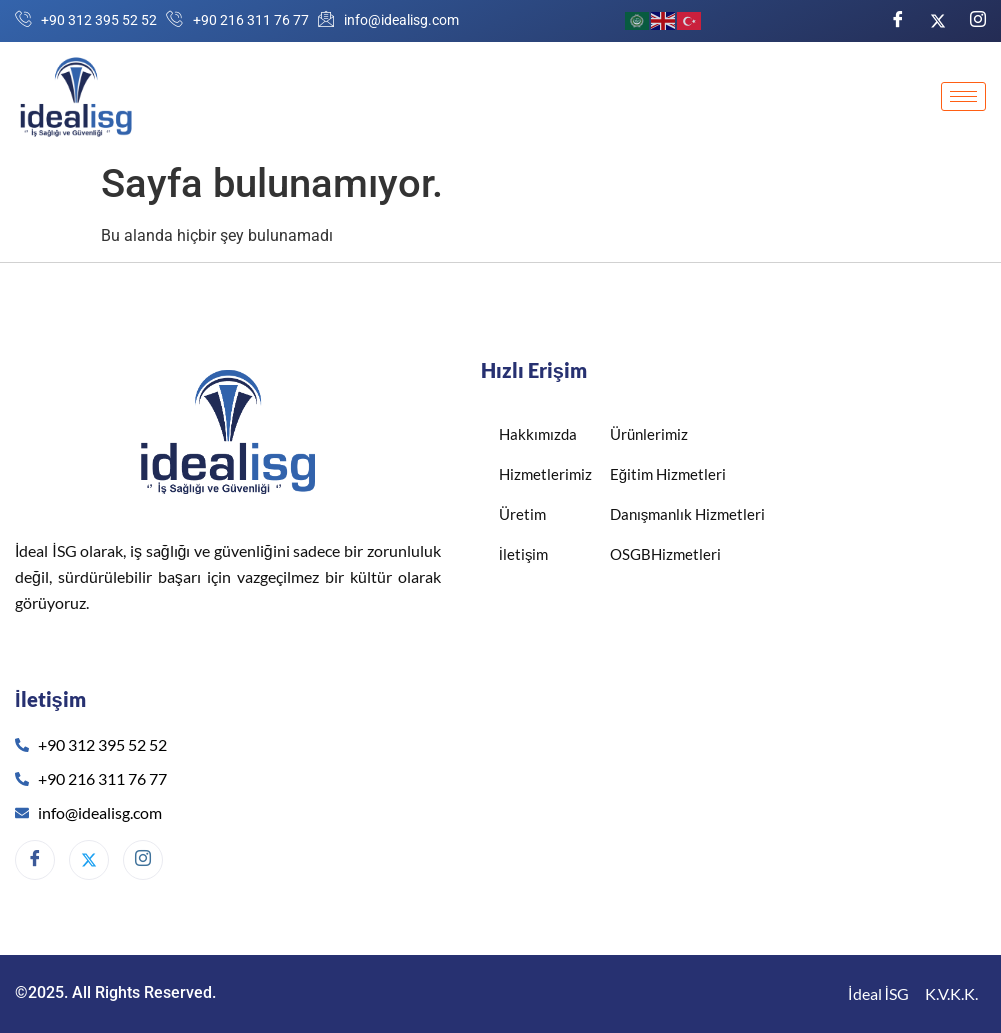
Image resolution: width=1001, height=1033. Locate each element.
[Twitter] (938, 20)
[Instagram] (978, 20)
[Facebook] (898, 20)
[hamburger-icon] (963, 96)
